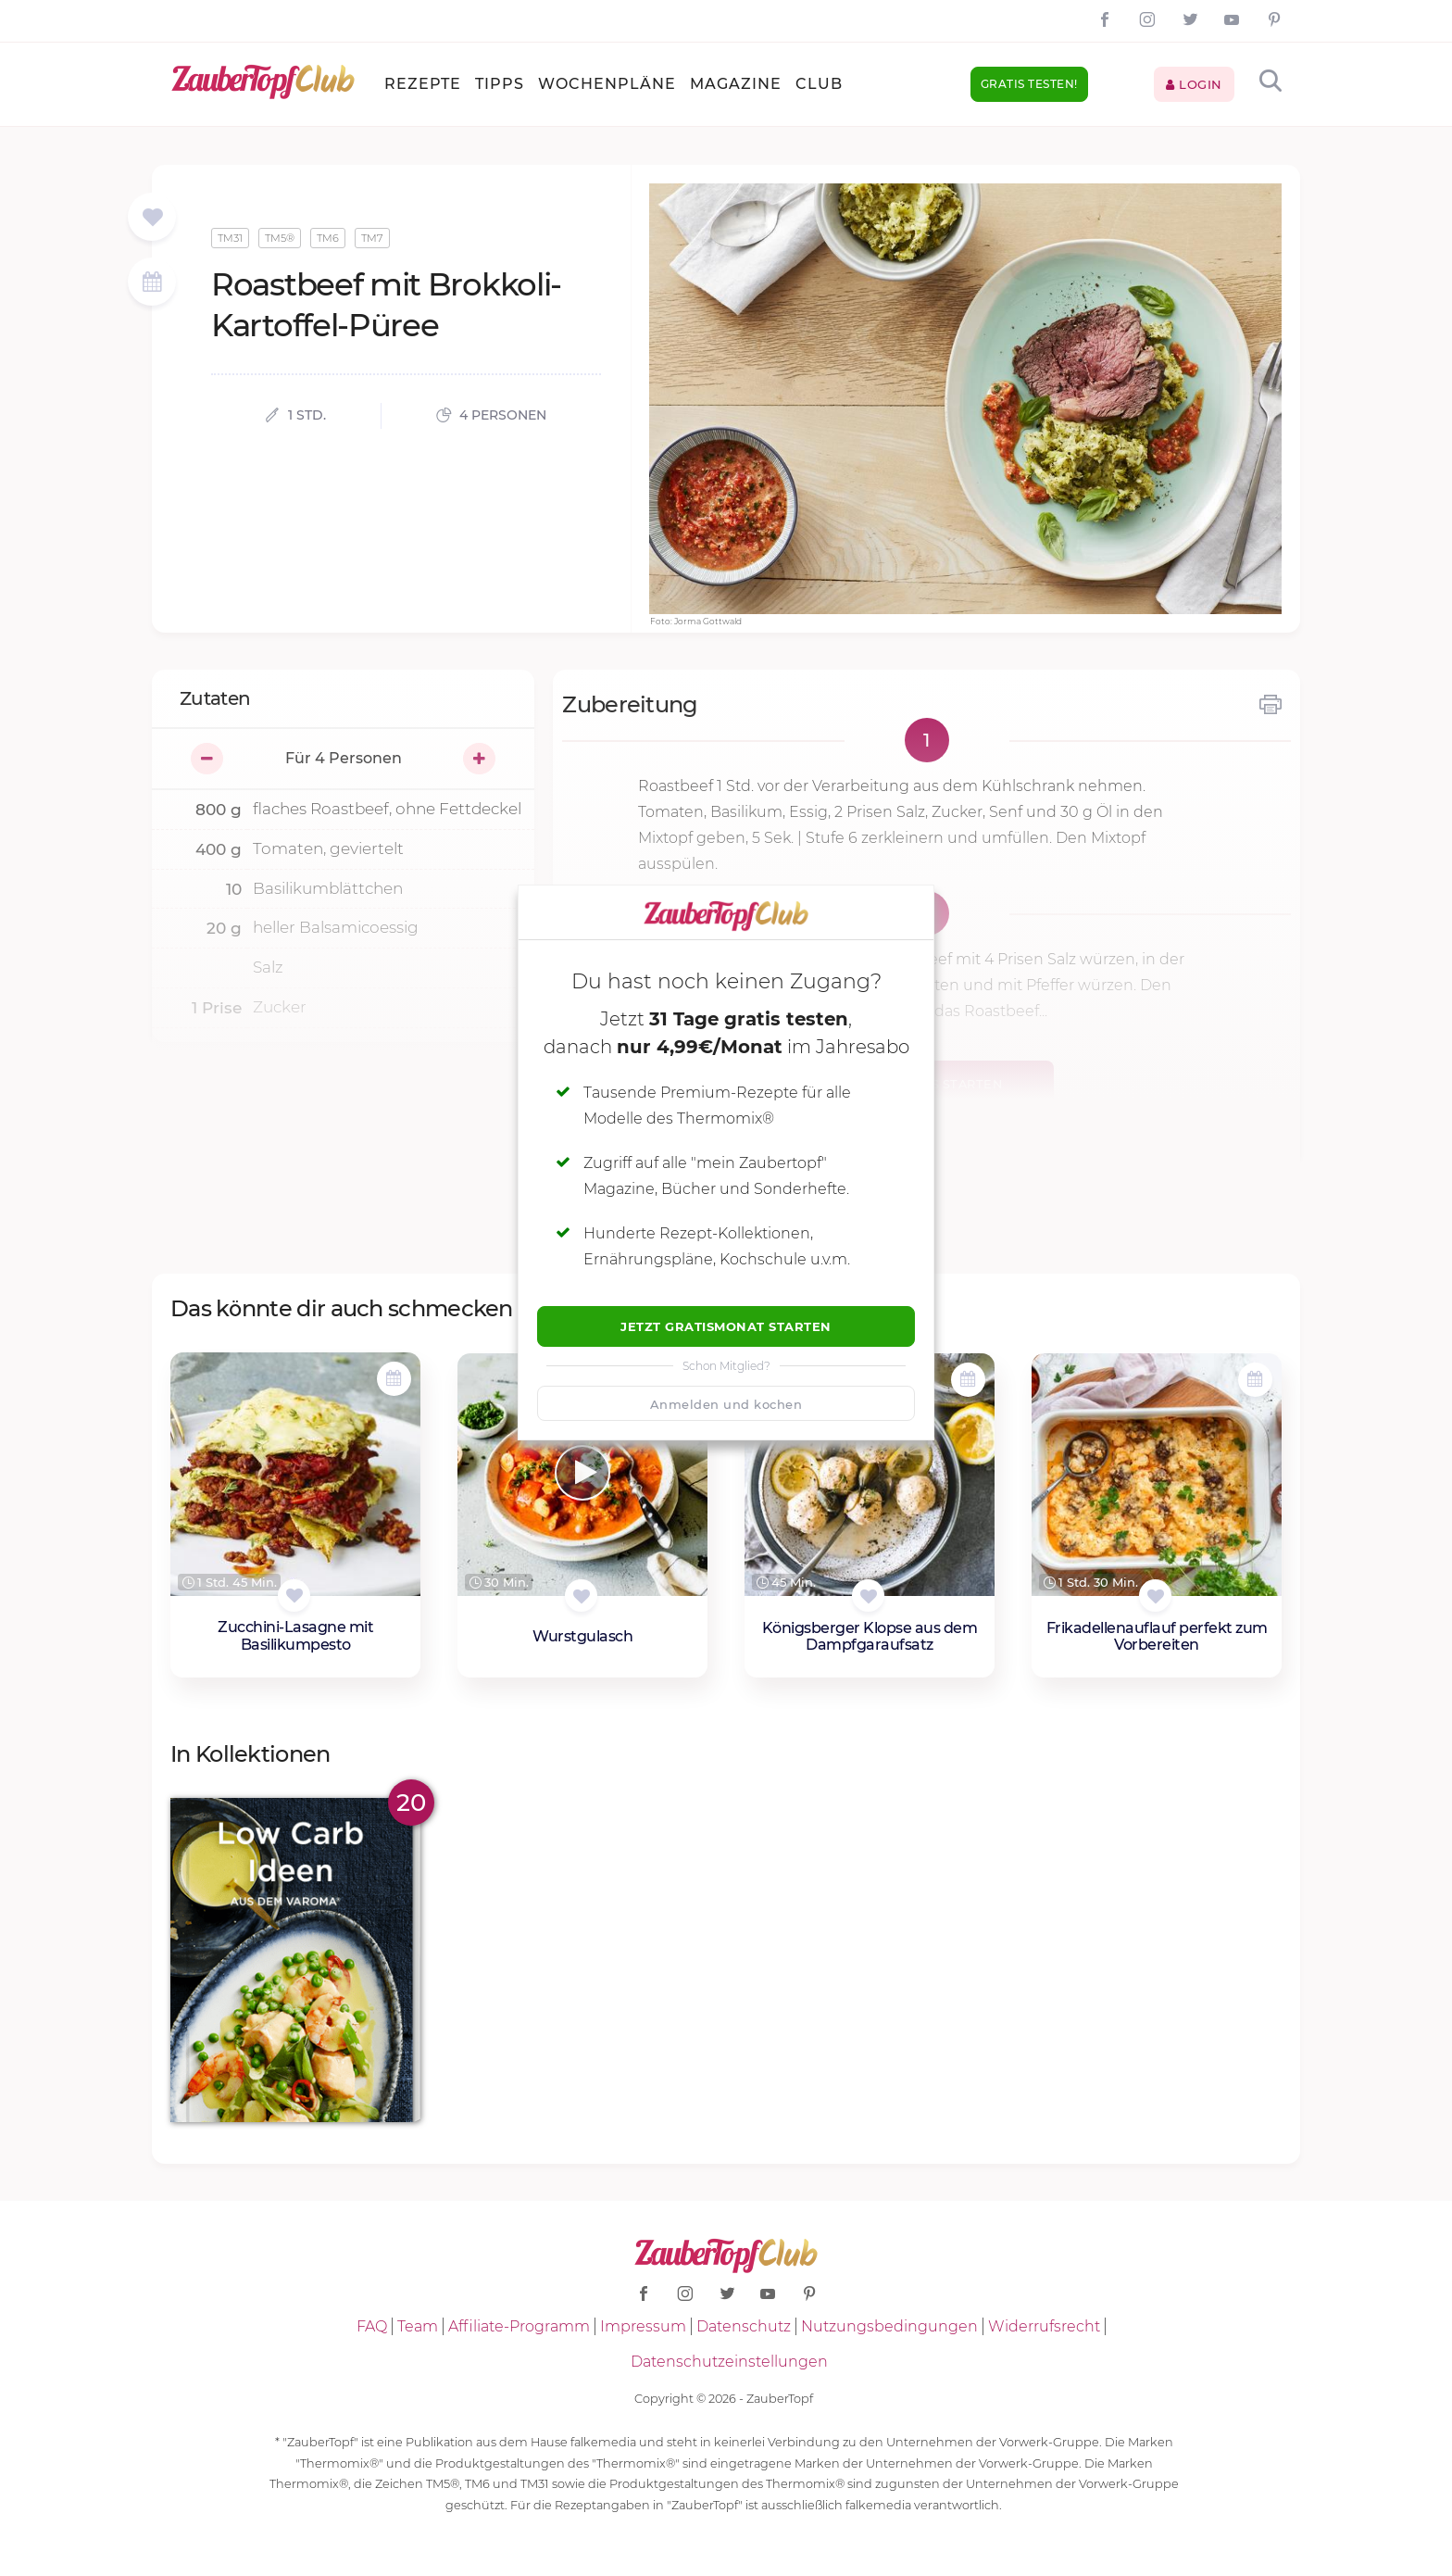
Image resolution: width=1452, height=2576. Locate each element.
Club (819, 84)
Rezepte (422, 84)
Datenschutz (743, 2326)
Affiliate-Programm (519, 2326)
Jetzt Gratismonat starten (726, 1326)
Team (417, 2326)
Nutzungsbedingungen (889, 2326)
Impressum (643, 2326)
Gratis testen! (1029, 84)
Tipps (499, 84)
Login (1194, 84)
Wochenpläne (607, 84)
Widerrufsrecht (1044, 2326)
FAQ (372, 2326)
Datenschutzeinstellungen (729, 2361)
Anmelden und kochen (726, 1404)
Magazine (736, 84)
